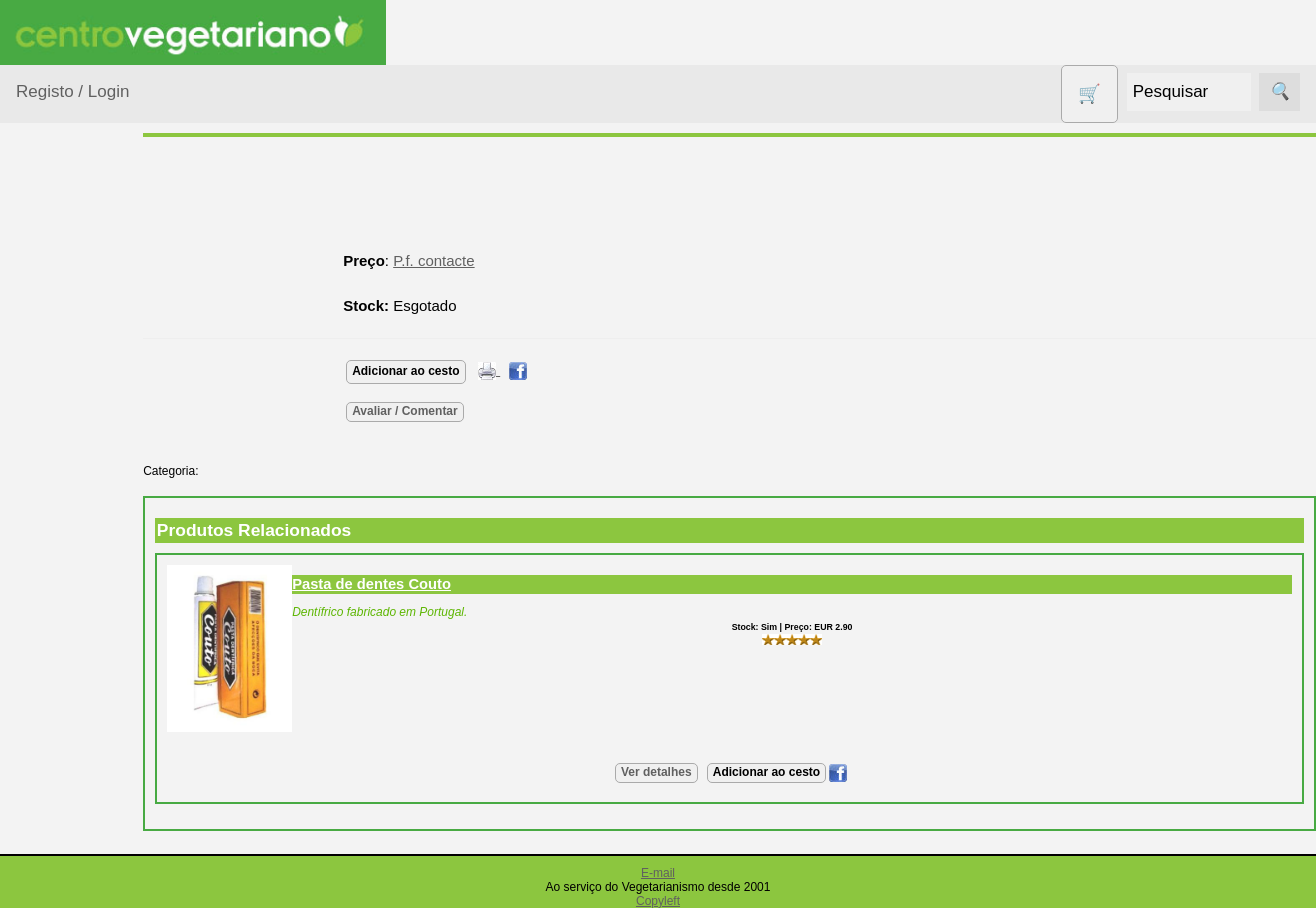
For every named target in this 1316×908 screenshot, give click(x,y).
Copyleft (658, 901)
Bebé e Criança (91, 383)
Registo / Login (72, 91)
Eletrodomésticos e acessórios (97, 610)
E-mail (658, 873)
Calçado (67, 421)
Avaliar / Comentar (462, 411)
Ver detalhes (684, 772)
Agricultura (76, 306)
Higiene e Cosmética (75, 671)
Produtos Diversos (70, 831)
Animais (66, 344)
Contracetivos (86, 521)
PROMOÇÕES (89, 880)
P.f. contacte (490, 260)
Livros (60, 720)
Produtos (46, 255)
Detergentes (81, 559)
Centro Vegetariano (80, 472)
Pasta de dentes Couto (428, 584)
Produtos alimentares (79, 770)
